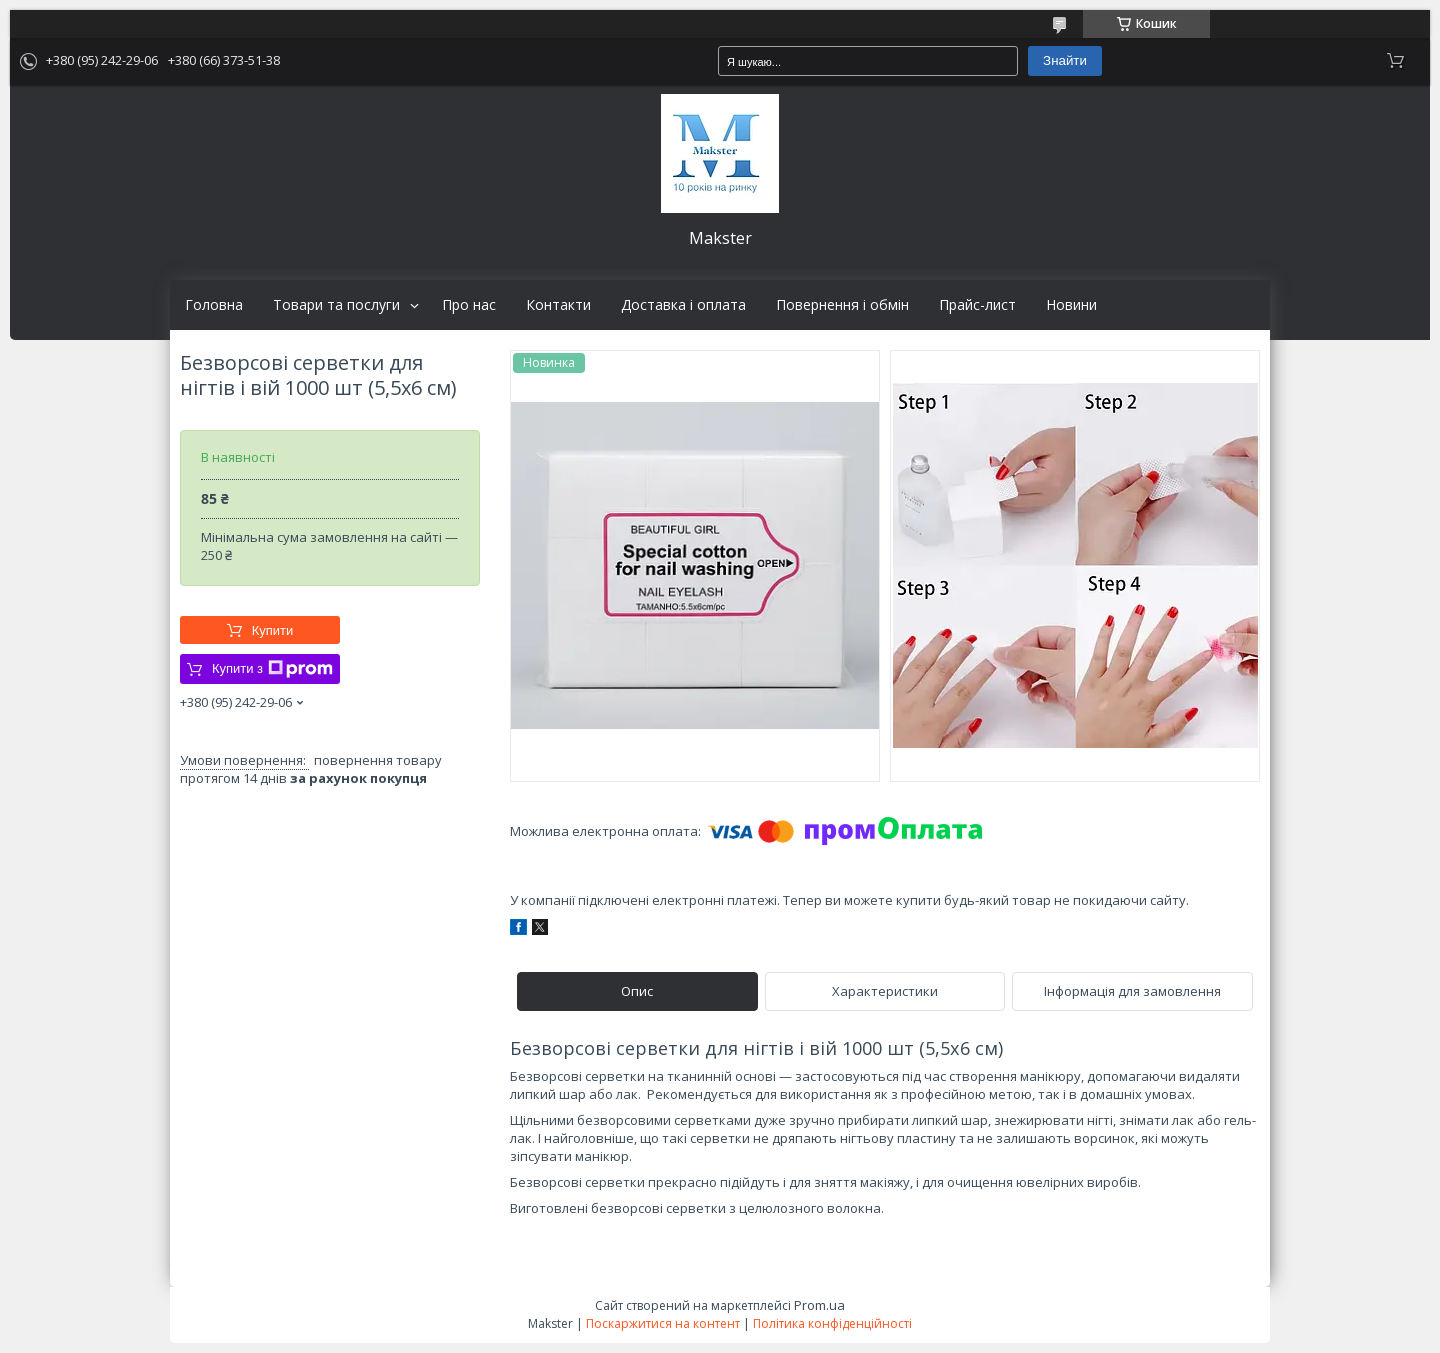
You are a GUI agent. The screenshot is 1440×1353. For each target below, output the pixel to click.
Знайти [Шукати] (1065, 60)
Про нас (469, 305)
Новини (1071, 305)
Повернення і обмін (842, 305)
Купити (273, 630)
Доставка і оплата (683, 305)
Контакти (558, 305)
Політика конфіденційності (832, 1323)
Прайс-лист (977, 305)
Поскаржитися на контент (663, 1323)
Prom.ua (819, 1305)
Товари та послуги (336, 305)
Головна (214, 305)
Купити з (272, 669)
